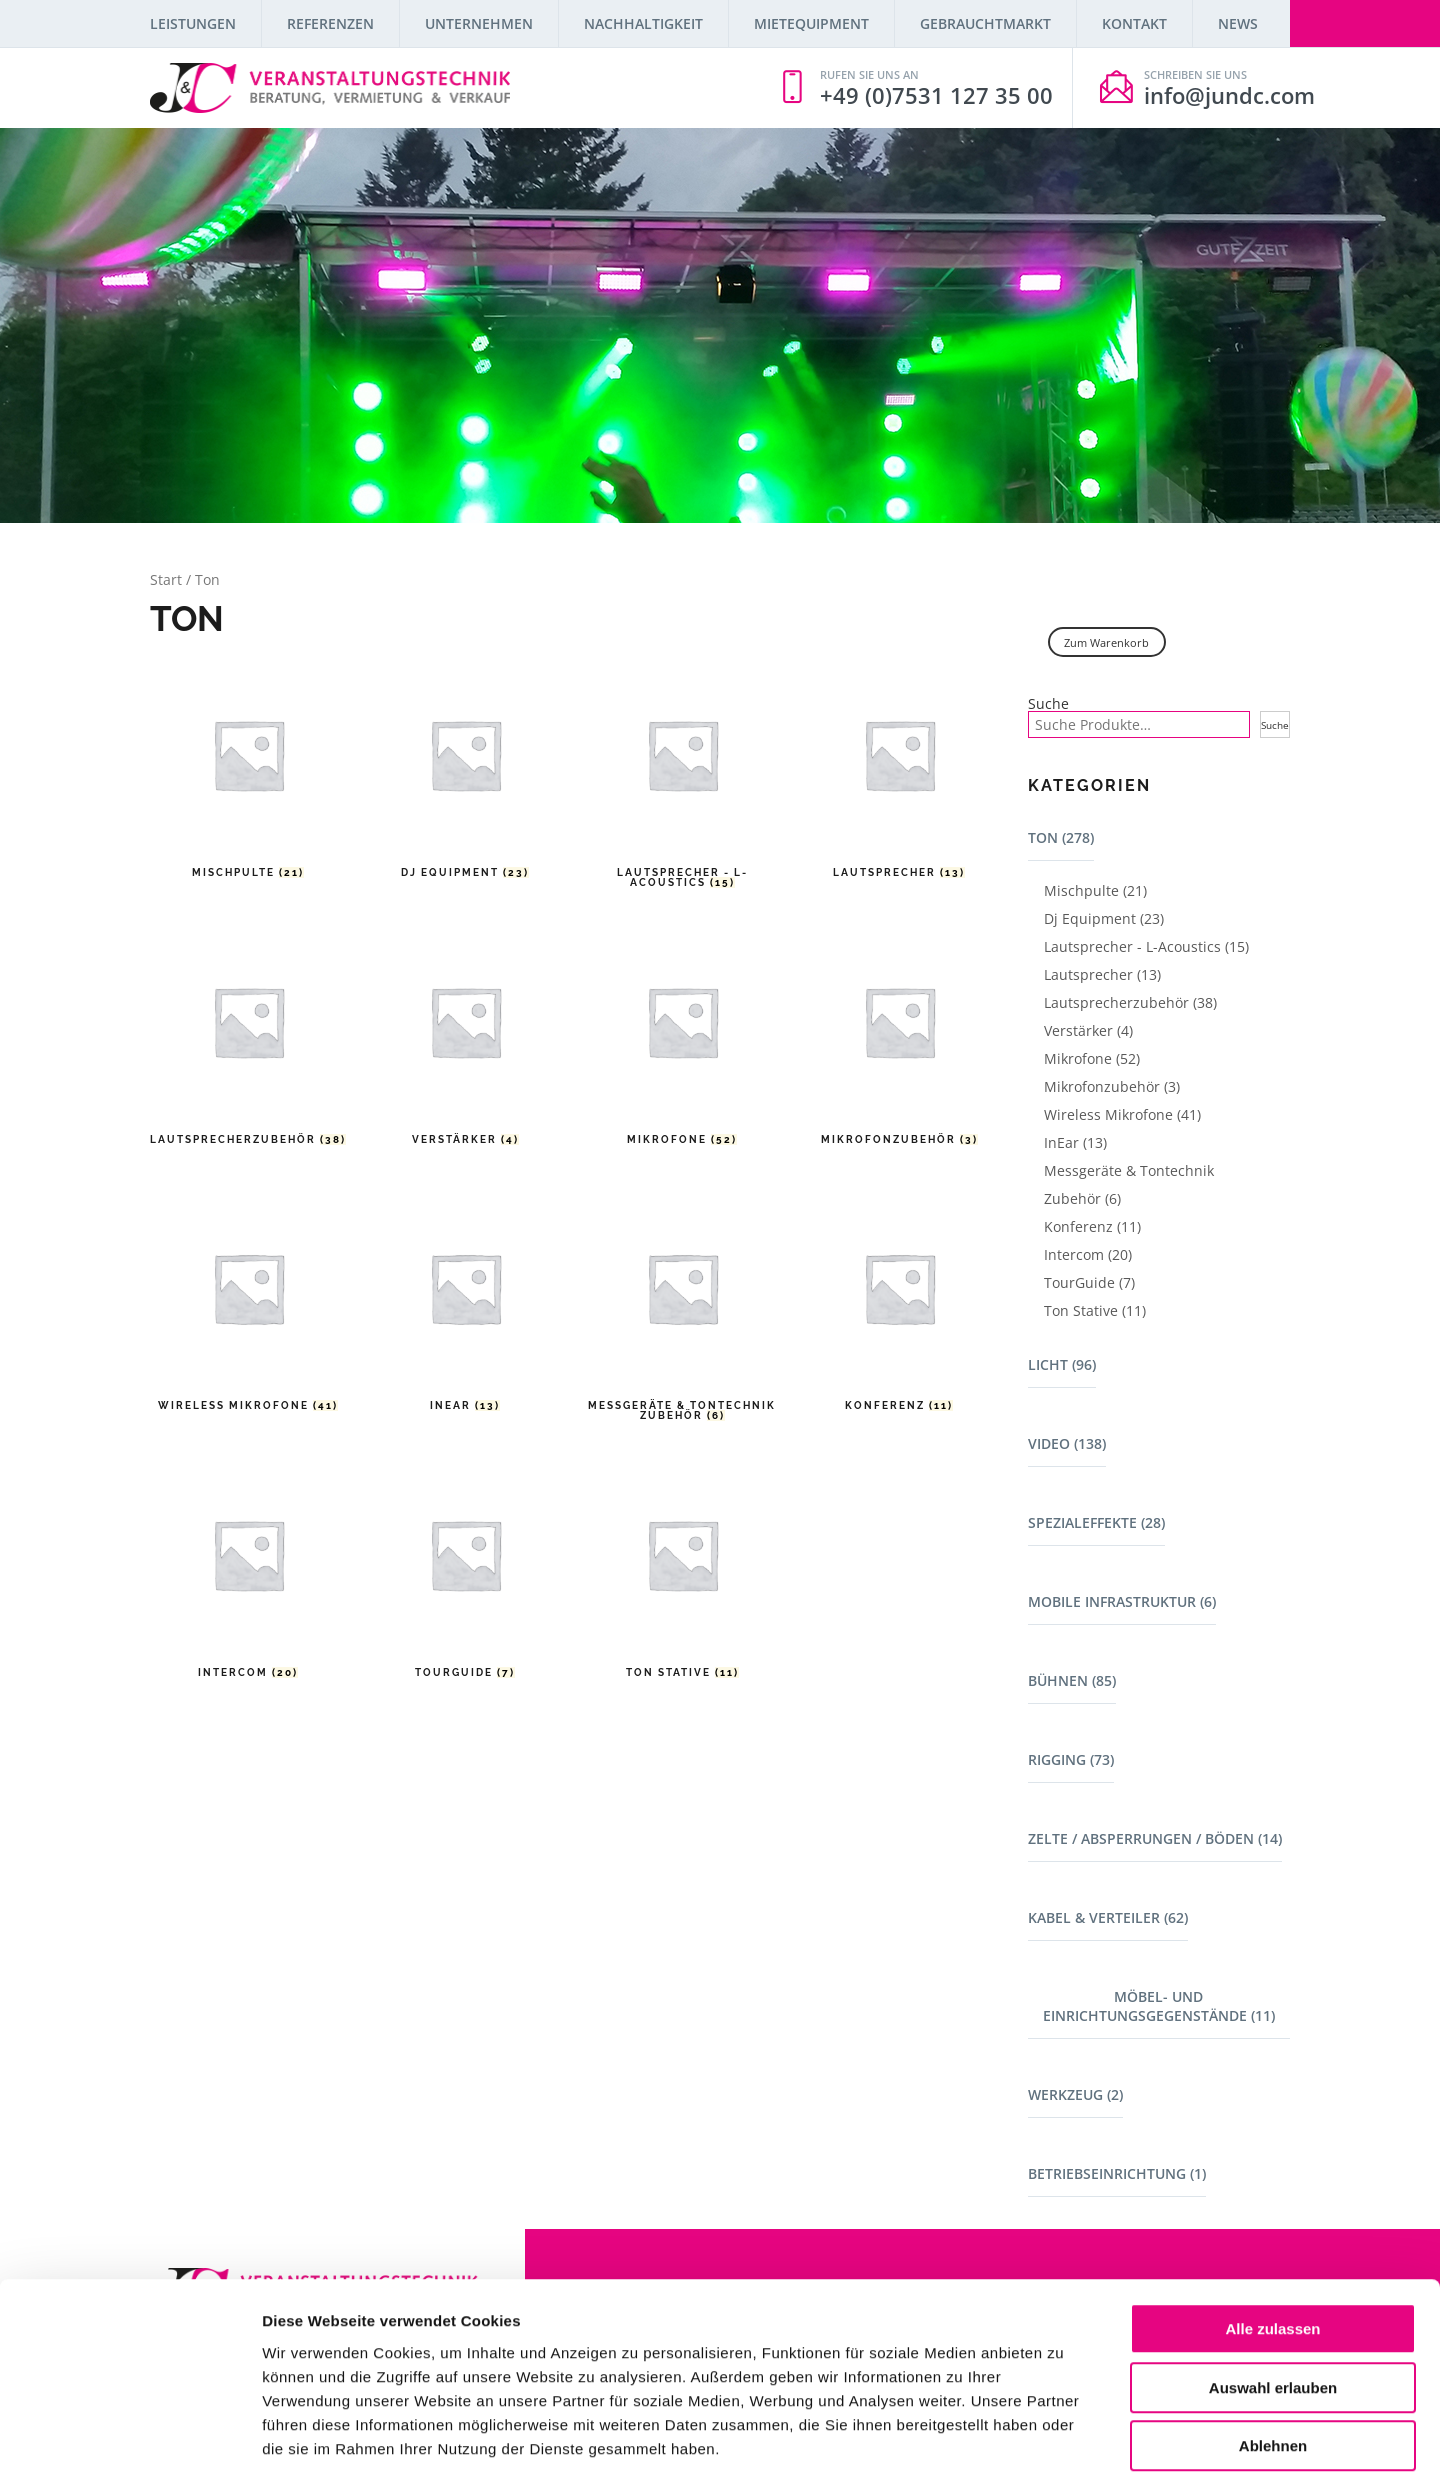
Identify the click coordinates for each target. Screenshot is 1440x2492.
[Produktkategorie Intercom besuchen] (248, 1574)
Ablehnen (1273, 2364)
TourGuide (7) (1089, 1282)
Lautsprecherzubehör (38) (1130, 1002)
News (1238, 23)
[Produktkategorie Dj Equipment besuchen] (465, 774)
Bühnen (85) (1072, 1680)
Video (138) (1067, 1443)
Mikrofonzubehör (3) (1112, 1086)
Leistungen (193, 23)
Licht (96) (1062, 1364)
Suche (1048, 704)
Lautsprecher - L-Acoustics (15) (1146, 946)
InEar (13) (1075, 1142)
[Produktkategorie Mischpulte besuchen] (248, 774)
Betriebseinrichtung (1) (1117, 2173)
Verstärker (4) (1088, 1030)
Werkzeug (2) (1075, 2094)
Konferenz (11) (1092, 1226)
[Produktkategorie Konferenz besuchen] (899, 1308)
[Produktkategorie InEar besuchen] (465, 1308)
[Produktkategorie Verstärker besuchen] (465, 1041)
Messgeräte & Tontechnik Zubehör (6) (1129, 1184)
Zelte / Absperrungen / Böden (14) (1155, 1838)
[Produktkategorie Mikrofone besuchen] (682, 1041)
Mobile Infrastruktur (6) (1122, 1601)
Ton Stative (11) (1095, 1310)
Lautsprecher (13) (1102, 974)
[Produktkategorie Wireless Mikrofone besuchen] (248, 1308)
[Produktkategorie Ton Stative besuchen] (682, 1574)
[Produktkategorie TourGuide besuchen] (465, 1574)
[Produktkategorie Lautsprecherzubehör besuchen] (248, 1041)
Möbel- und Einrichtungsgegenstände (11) (1159, 2006)
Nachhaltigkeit (643, 23)
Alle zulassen (1272, 2247)
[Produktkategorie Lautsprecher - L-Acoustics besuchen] (682, 774)
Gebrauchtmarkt (985, 23)
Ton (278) (1061, 837)
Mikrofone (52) (1092, 1058)
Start (166, 579)
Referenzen (330, 23)
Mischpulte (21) (1095, 890)
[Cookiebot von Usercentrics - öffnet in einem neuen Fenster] (129, 2453)
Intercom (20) (1088, 1254)
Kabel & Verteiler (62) (1108, 1917)
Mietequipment (811, 23)
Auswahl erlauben (1273, 2306)
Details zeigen (1063, 2452)
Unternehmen (479, 23)
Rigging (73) (1071, 1759)
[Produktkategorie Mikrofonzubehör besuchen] (899, 1041)
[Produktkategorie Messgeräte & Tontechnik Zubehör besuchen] (682, 1308)
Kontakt (1134, 23)
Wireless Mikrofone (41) (1122, 1114)
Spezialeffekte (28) (1096, 1522)
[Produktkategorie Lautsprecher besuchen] (899, 774)
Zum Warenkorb (1106, 642)
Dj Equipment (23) (1104, 918)
